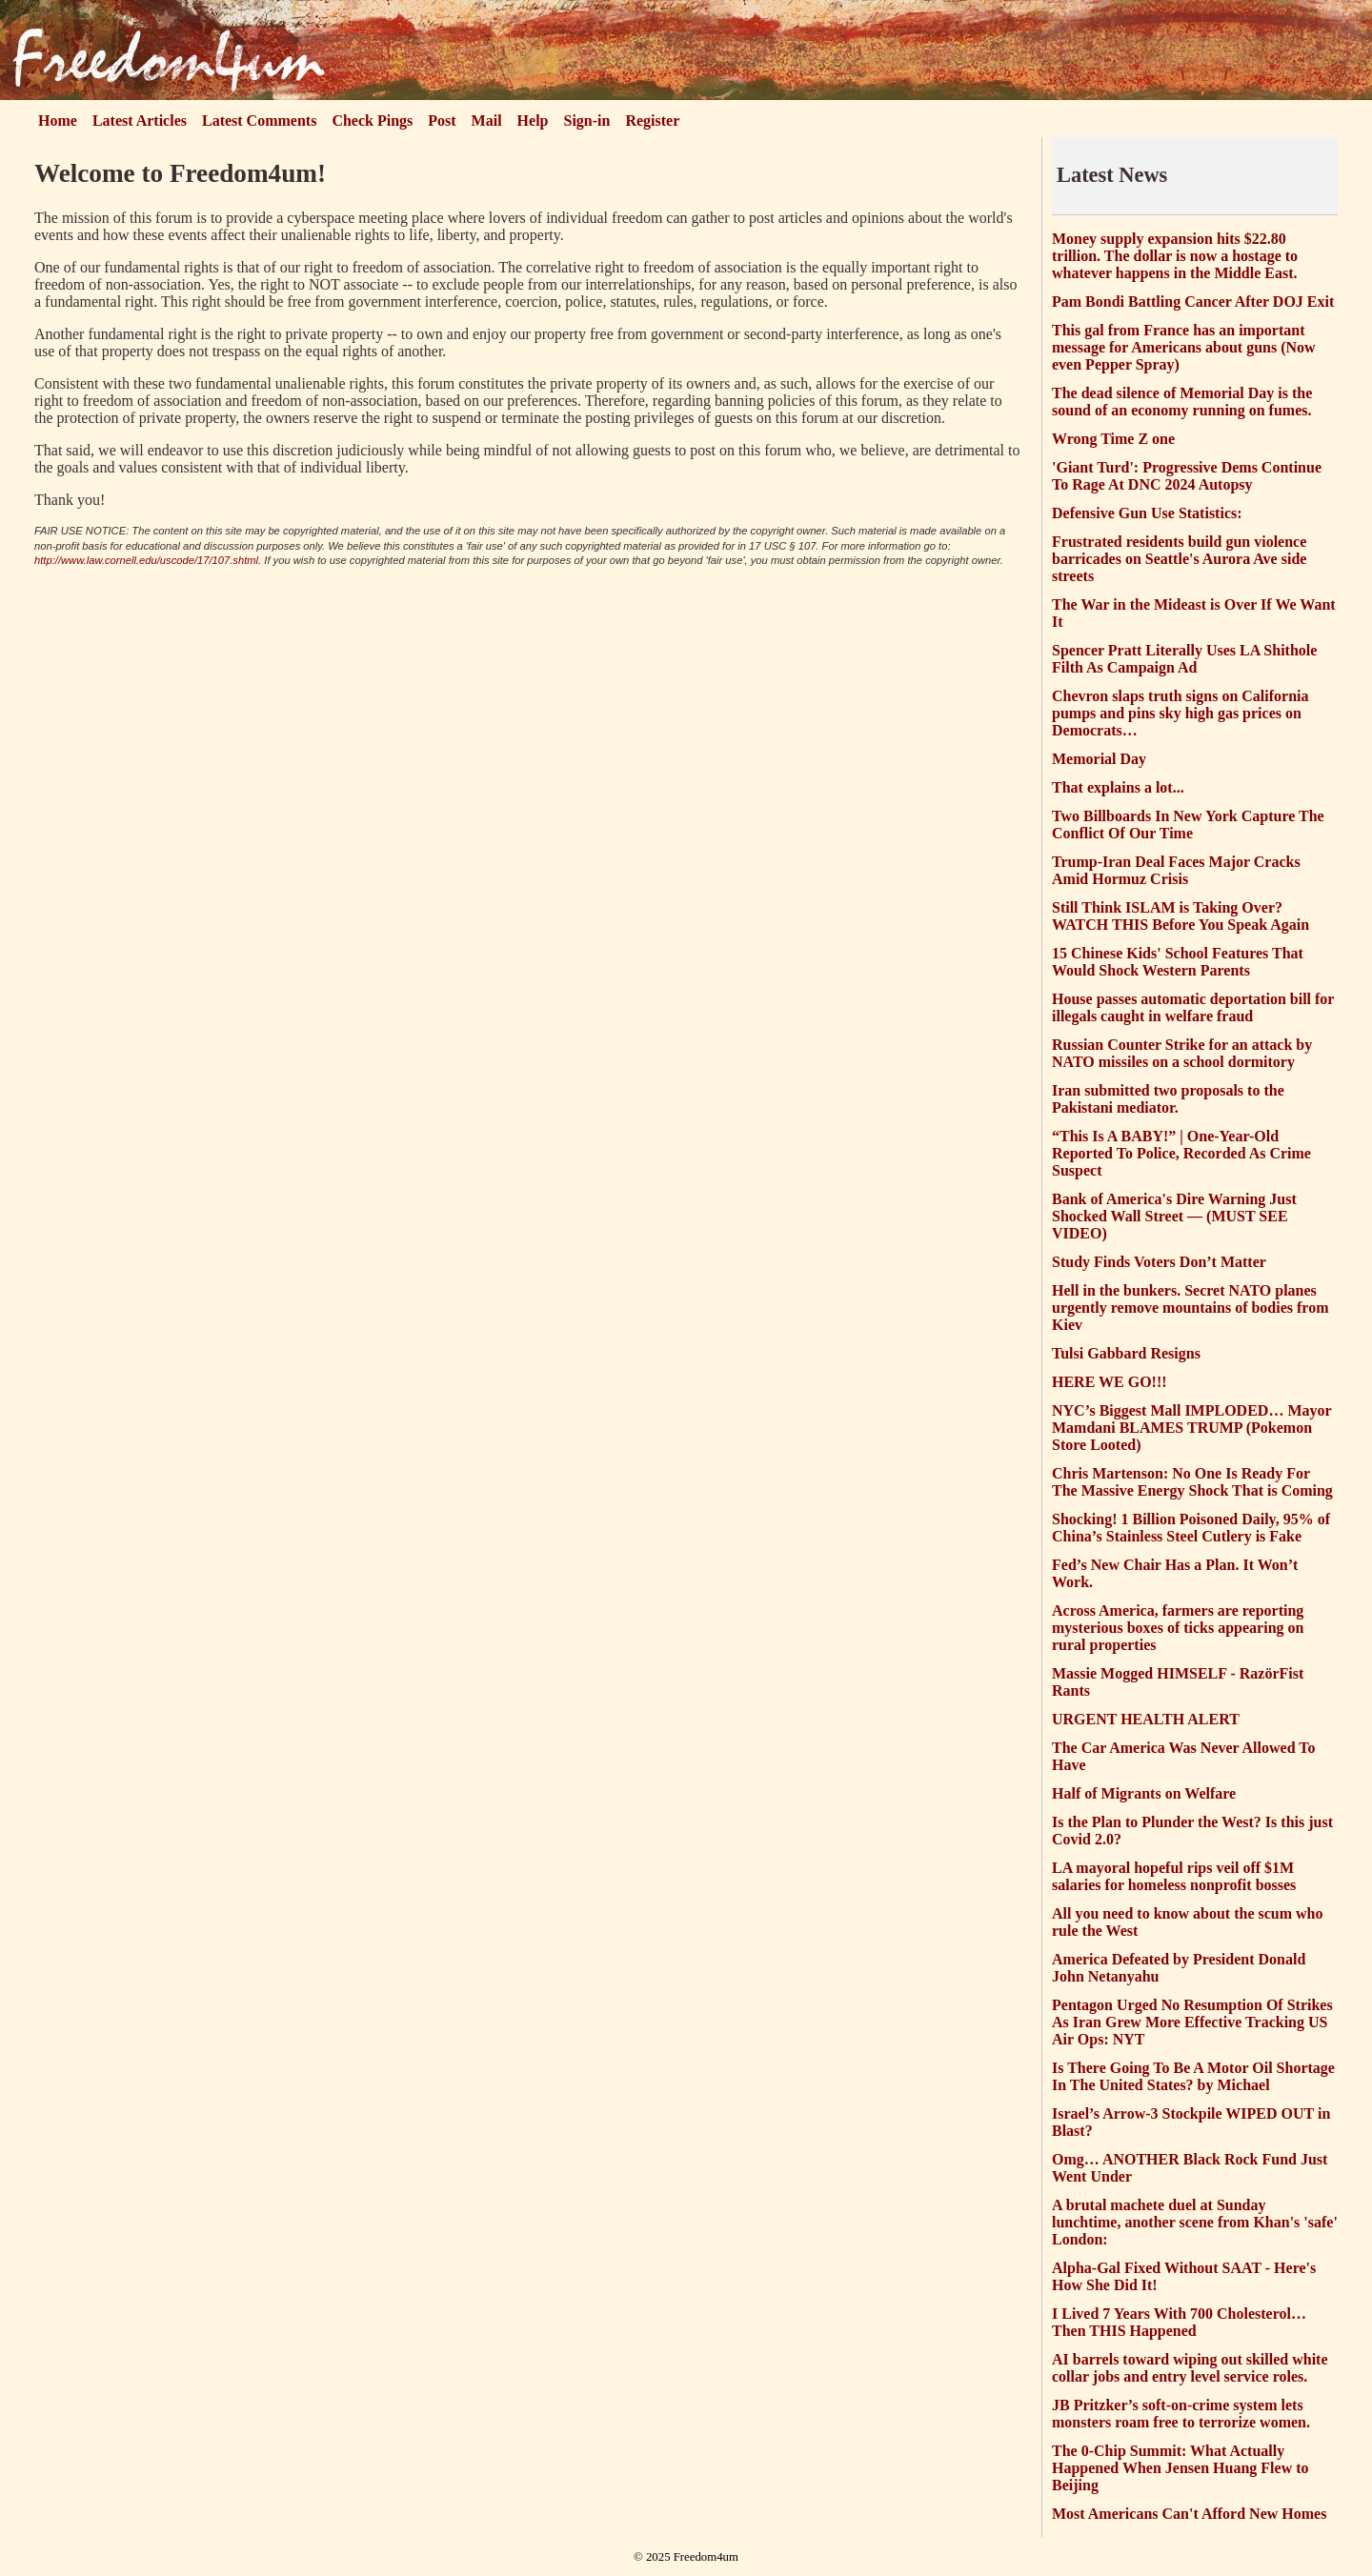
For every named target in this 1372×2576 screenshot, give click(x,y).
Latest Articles (139, 120)
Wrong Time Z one (1113, 439)
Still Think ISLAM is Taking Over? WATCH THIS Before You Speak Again (1180, 916)
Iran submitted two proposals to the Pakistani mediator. (1168, 1099)
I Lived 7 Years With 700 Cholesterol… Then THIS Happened (1179, 2322)
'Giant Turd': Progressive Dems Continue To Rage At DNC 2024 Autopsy (1187, 476)
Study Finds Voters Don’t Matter (1159, 1262)
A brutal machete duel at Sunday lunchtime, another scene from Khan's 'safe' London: (1195, 2222)
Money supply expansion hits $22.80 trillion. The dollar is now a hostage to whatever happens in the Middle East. (1175, 256)
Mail (487, 120)
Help (533, 120)
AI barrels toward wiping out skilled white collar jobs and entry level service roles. (1190, 2368)
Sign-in (587, 120)
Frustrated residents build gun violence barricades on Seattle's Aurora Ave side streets (1179, 558)
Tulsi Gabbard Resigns (1126, 1353)
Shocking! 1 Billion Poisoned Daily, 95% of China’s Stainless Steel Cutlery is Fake (1191, 1527)
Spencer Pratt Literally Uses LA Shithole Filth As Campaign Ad (1184, 658)
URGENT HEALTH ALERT (1146, 1719)
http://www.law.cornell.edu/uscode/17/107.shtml (146, 560)
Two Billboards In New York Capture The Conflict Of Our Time (1188, 824)
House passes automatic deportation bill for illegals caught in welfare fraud (1193, 1007)
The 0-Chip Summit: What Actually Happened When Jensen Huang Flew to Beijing (1180, 2468)
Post (441, 120)
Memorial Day (1099, 759)
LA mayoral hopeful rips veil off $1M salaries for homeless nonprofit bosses (1174, 1876)
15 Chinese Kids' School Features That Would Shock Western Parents (1177, 961)
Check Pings (372, 120)
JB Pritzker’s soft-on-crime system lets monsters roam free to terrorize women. (1181, 2413)
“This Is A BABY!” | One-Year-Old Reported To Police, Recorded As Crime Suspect (1181, 1153)
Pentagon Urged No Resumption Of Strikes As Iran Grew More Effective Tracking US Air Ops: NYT (1192, 2022)
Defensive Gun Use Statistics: (1147, 513)
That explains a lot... (1118, 787)
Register (652, 120)
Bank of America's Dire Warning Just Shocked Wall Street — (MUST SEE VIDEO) (1174, 1216)
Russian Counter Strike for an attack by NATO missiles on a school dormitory (1182, 1053)
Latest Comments (259, 120)
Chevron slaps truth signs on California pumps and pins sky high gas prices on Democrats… (1180, 713)
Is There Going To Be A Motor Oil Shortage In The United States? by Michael (1193, 2076)
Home (57, 120)
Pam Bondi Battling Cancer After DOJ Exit (1193, 301)
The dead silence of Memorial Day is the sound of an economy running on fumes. (1182, 401)
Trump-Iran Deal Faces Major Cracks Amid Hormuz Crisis (1176, 870)
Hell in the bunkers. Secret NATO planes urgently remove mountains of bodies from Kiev (1190, 1307)
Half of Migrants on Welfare (1144, 1793)
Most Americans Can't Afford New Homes (1189, 2514)
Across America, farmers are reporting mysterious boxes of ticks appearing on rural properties (1177, 1627)
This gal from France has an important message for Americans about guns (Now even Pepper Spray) (1184, 347)
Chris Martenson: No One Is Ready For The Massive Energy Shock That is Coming (1192, 1482)
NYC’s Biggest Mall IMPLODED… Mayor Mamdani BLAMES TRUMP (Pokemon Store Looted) (1191, 1427)
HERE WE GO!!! (1109, 1382)
